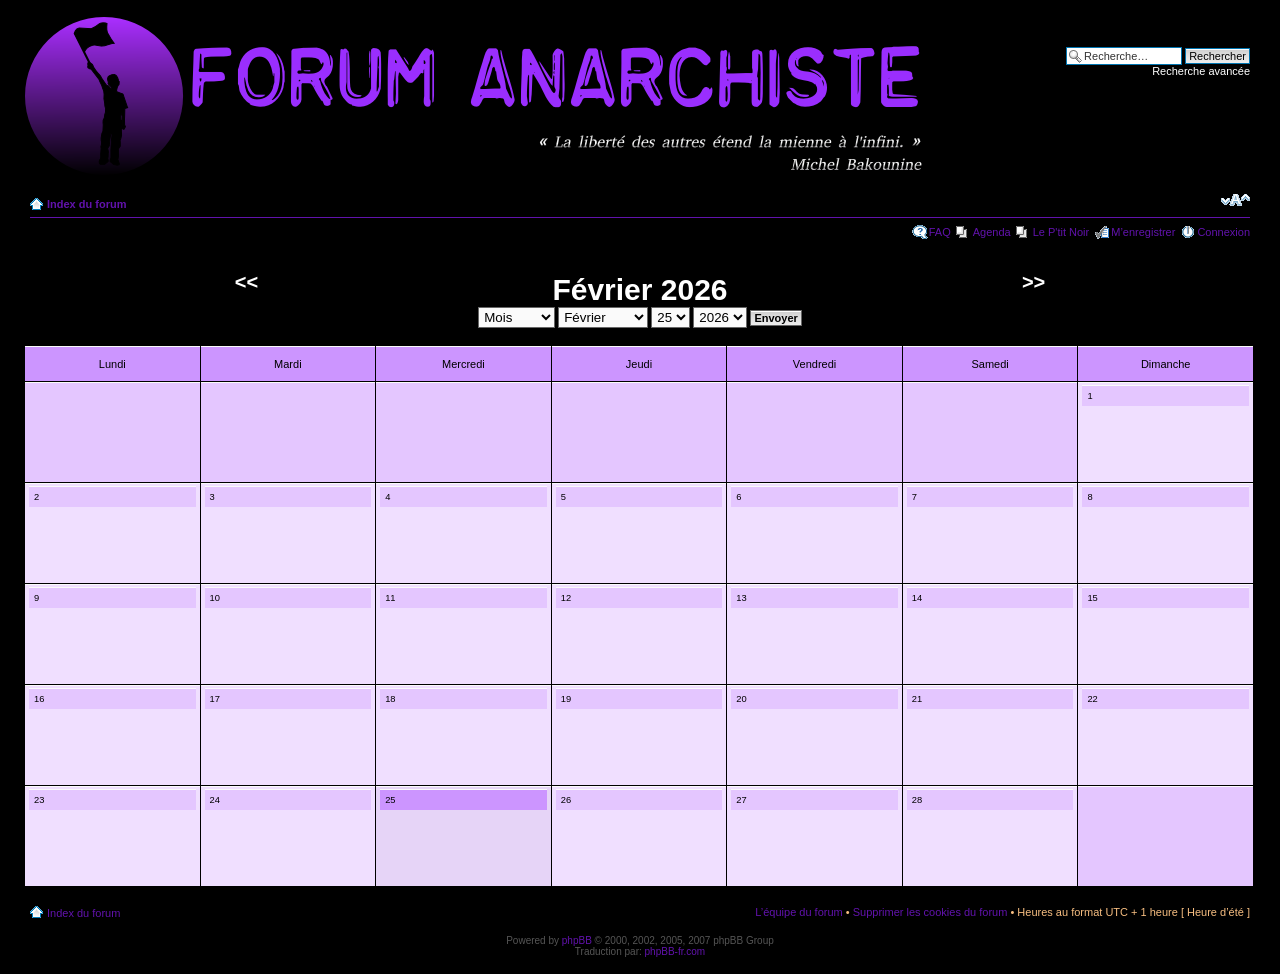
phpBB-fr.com (675, 951)
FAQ (940, 232)
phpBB (577, 940)
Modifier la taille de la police (1235, 200)
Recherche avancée (1201, 71)
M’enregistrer (1143, 232)
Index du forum (86, 204)
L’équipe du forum (798, 912)
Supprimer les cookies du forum (930, 912)
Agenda (992, 232)
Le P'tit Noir (1061, 232)
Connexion (1223, 232)
